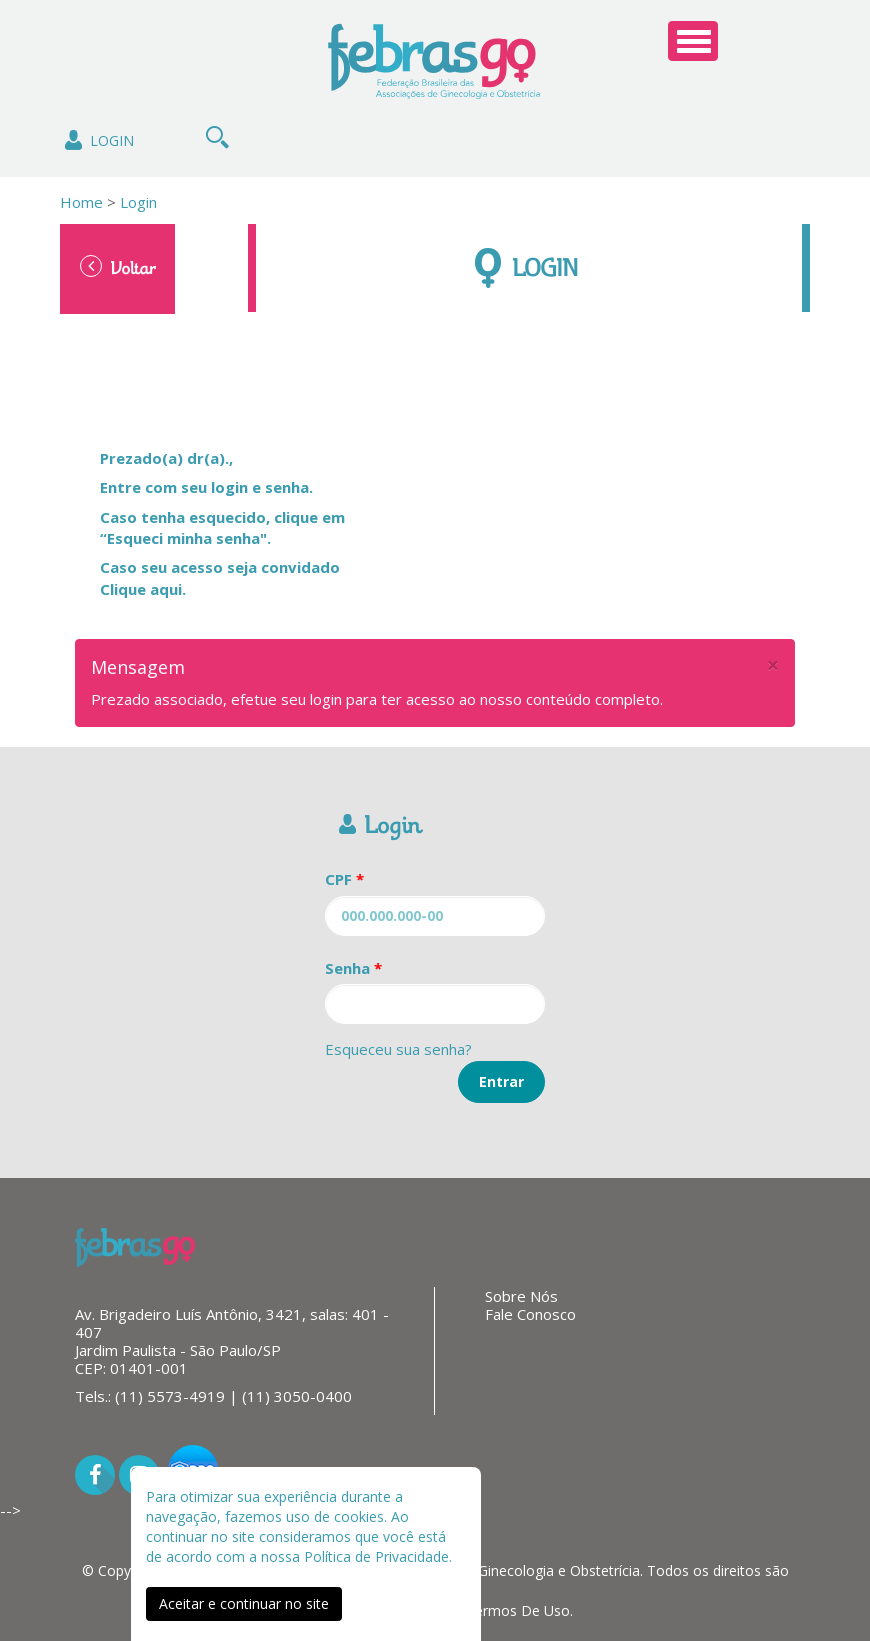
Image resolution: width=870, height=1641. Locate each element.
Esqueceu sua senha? (398, 1049)
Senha (353, 968)
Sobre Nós (521, 1296)
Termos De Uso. (519, 1610)
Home (81, 202)
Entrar (501, 1081)
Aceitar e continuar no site (244, 1603)
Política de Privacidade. (378, 1556)
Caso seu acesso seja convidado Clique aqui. (220, 577)
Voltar (118, 267)
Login (97, 140)
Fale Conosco (530, 1314)
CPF (344, 879)
